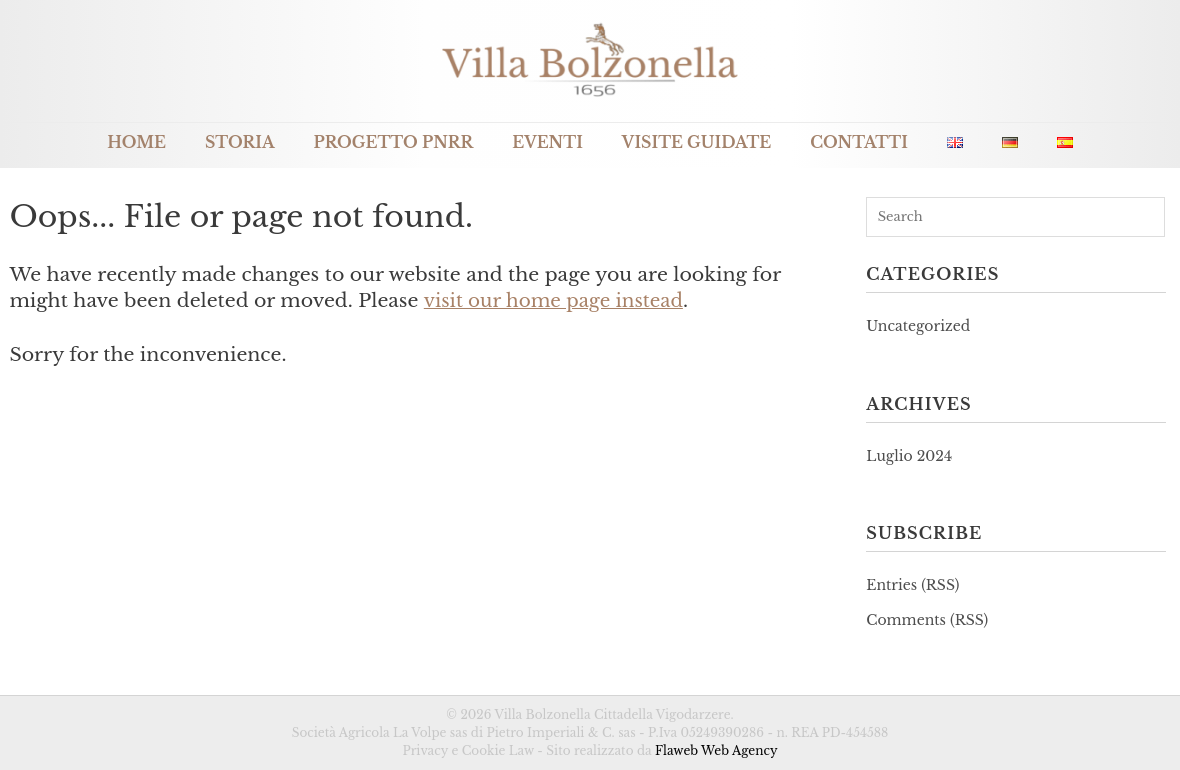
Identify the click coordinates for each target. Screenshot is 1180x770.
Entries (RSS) (912, 585)
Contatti (859, 142)
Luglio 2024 (909, 456)
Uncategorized (918, 326)
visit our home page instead (557, 300)
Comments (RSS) (927, 620)
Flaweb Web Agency (716, 750)
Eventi (547, 142)
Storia (240, 142)
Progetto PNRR (394, 142)
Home (136, 142)
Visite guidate (696, 142)
